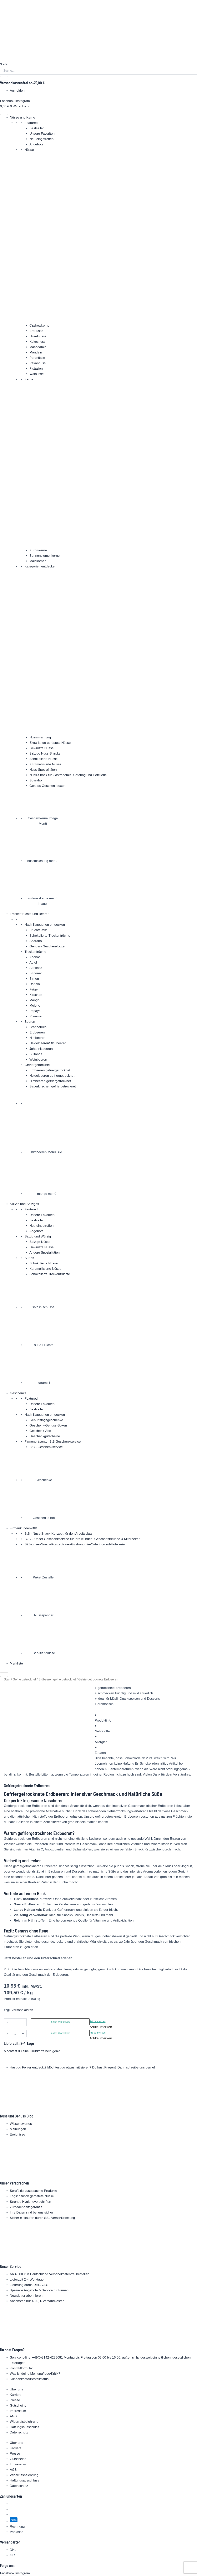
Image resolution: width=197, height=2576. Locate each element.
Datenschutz (19, 2432)
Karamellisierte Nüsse (45, 764)
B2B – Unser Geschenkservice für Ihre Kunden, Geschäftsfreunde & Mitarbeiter (82, 1539)
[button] (97, 2021)
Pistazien (36, 368)
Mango (34, 1000)
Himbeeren (37, 1038)
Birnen (34, 978)
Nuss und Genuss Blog (16, 2116)
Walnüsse (36, 374)
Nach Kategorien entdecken (45, 924)
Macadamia (37, 347)
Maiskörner (37, 561)
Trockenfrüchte (35, 952)
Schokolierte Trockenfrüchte (49, 1274)
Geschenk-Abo (40, 1431)
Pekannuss (37, 363)
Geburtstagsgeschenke (46, 1420)
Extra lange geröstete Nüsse (50, 743)
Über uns (16, 2389)
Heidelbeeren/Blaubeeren (48, 1043)
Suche (4, 64)
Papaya (35, 1011)
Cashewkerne (39, 325)
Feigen (34, 989)
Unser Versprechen (14, 2183)
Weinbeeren (38, 1059)
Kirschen (35, 995)
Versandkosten (22, 2010)
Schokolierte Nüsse (43, 759)
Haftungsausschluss (24, 2427)
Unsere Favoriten (41, 133)
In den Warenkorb (60, 2021)
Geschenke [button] (18, 1393)
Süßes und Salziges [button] (24, 1204)
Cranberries (38, 1027)
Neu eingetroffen (41, 139)
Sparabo (35, 780)
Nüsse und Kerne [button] (22, 117)
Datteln (34, 984)
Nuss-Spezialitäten (43, 769)
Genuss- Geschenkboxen (47, 946)
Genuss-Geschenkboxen (47, 786)
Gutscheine (18, 2405)
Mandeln (35, 352)
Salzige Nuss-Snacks (44, 753)
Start (7, 1679)
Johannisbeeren (41, 1049)
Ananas (35, 957)
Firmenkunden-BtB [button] (23, 1528)
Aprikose (35, 968)
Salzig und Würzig (38, 1236)
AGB (13, 2416)
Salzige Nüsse (39, 1242)
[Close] (4, 1675)
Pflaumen (36, 1016)
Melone (34, 1005)
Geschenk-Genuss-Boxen (48, 1425)
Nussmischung (40, 737)
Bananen (36, 973)
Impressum (18, 2411)
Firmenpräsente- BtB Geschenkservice (53, 1441)
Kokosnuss (37, 341)
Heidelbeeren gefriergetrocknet (51, 1075)
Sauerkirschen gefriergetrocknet (52, 1086)
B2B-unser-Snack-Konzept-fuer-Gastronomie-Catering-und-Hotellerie (75, 1544)
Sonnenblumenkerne (44, 555)
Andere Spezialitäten (44, 1252)
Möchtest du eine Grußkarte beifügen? (32, 2051)
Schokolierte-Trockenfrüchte (49, 935)
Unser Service (10, 2266)
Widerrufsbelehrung (24, 2421)
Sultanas (35, 1054)
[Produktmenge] (15, 2022)
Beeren (30, 1021)
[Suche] (4, 78)
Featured (31, 123)
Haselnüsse (38, 336)
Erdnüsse (36, 331)
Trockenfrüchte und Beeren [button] (29, 914)
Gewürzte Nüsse (41, 748)
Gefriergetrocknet (37, 1065)
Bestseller (36, 128)
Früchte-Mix (38, 930)
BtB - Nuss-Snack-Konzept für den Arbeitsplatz (58, 1533)
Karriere (15, 2395)
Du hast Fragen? (12, 2349)
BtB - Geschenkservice (46, 1447)
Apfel (33, 962)
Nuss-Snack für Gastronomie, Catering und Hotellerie (68, 775)
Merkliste (16, 1663)
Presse (15, 2400)
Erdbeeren (37, 1032)
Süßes (29, 1258)
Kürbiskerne (38, 550)
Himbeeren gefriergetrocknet (50, 1081)
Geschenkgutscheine (44, 1436)
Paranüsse (37, 358)
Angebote (36, 144)
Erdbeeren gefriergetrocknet (49, 1070)
